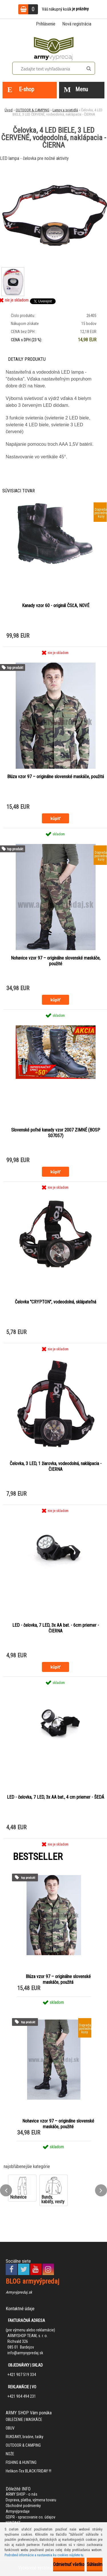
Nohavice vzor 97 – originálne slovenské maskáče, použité (55, 960)
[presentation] (6, 2190)
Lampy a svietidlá (65, 110)
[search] (89, 68)
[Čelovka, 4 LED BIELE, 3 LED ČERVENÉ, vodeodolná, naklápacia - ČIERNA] (12, 270)
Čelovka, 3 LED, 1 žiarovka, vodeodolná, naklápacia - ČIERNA (56, 1466)
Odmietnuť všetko (68, 2564)
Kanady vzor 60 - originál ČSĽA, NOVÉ (55, 605)
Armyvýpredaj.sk (19, 2292)
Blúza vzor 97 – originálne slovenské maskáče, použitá (55, 776)
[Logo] (54, 47)
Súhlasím (94, 2564)
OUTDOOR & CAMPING (32, 110)
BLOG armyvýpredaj (32, 2281)
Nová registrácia (76, 24)
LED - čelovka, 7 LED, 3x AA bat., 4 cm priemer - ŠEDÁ (55, 1797)
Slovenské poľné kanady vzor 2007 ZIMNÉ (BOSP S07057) (55, 1132)
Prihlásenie (45, 24)
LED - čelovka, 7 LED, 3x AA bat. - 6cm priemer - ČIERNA (55, 1628)
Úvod (9, 110)
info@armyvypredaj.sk (25, 2353)
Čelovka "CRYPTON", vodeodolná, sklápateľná (55, 1302)
